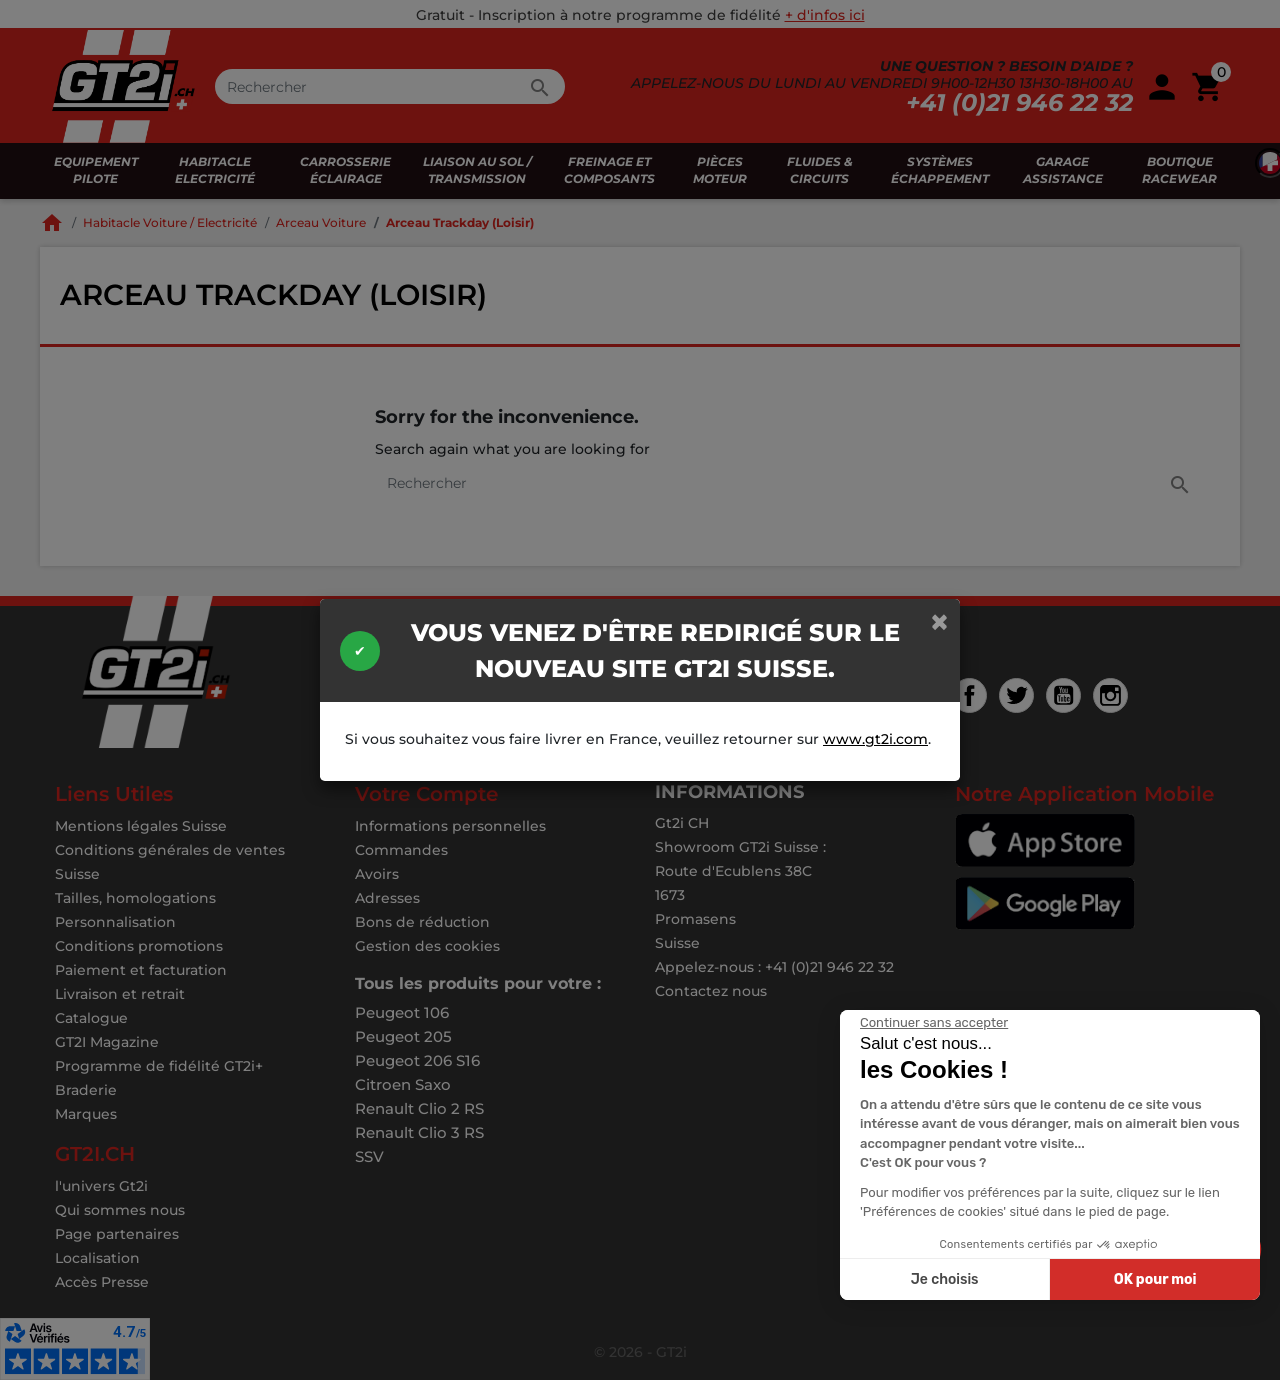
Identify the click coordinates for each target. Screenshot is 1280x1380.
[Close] (939, 621)
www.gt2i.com (875, 739)
